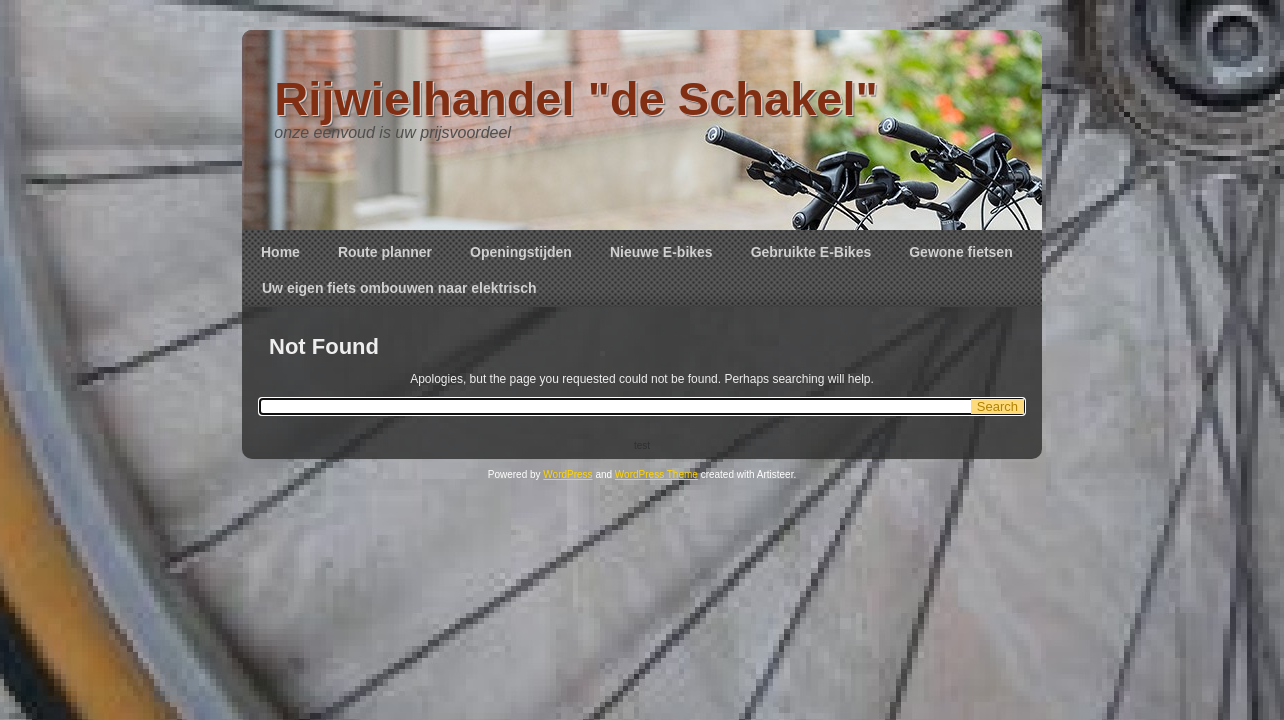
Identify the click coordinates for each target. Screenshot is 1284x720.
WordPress (567, 474)
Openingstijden (521, 252)
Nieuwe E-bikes (661, 252)
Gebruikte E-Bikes (811, 252)
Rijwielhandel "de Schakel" (576, 98)
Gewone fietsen (960, 252)
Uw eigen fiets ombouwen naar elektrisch (399, 288)
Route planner (385, 252)
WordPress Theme (656, 474)
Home (280, 252)
